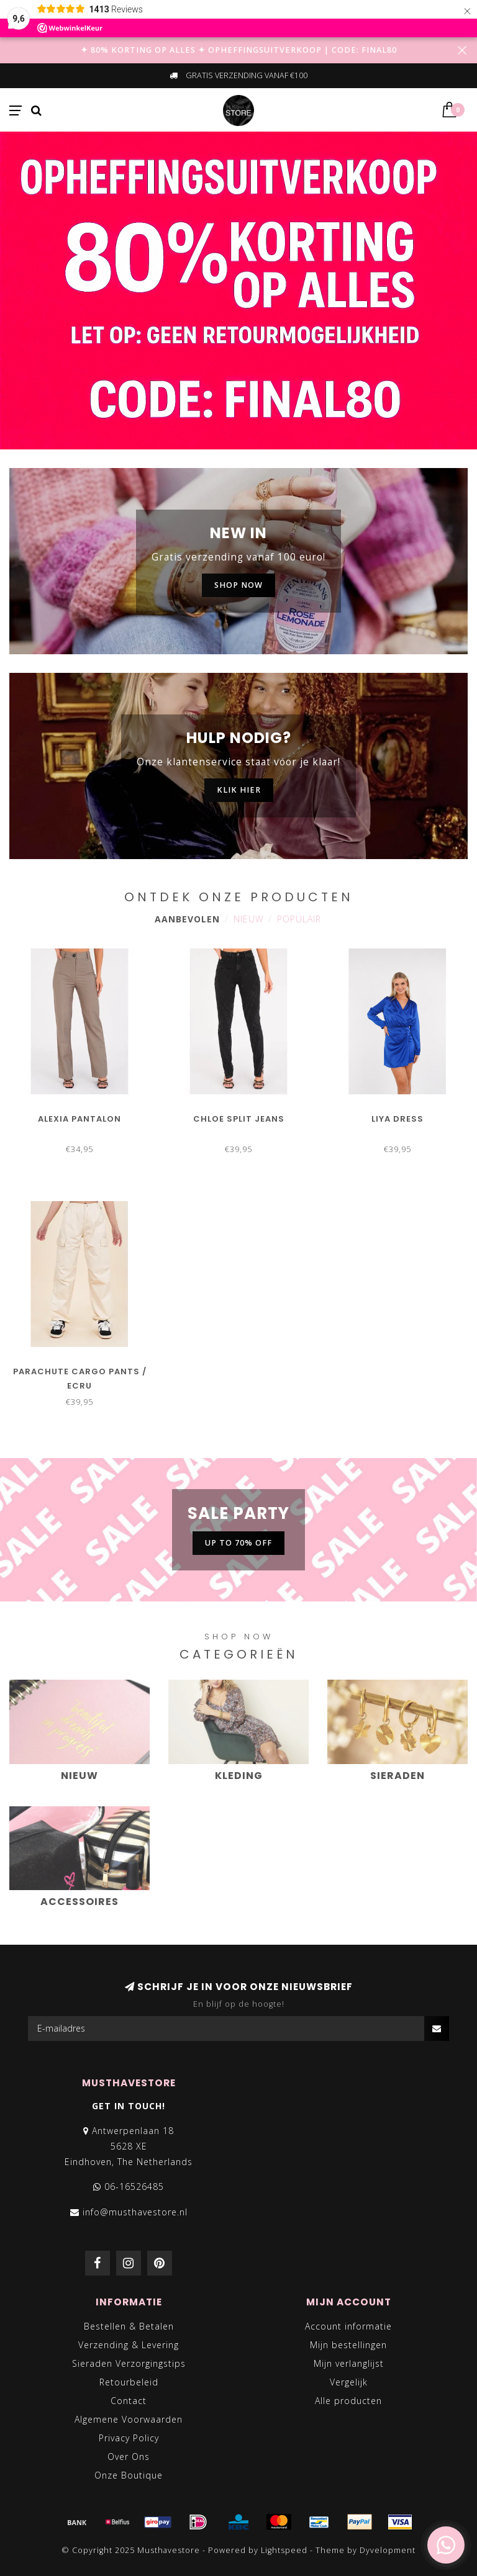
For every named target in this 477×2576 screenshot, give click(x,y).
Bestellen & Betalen (129, 2326)
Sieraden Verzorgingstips (129, 2363)
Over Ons (128, 2456)
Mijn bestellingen (348, 2345)
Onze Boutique (128, 2475)
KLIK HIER (239, 790)
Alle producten (348, 2401)
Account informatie (348, 2326)
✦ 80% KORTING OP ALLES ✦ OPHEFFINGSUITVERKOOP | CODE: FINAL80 (239, 50)
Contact (129, 2401)
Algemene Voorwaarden (129, 2419)
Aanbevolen (187, 919)
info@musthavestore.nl (135, 2212)
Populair (299, 919)
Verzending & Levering (128, 2345)
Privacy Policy (129, 2438)
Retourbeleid (128, 2382)
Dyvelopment (388, 2550)
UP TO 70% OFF (238, 1543)
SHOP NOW (238, 585)
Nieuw (248, 919)
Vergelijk (349, 2382)
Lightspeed (284, 2550)
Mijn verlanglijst (349, 2363)
